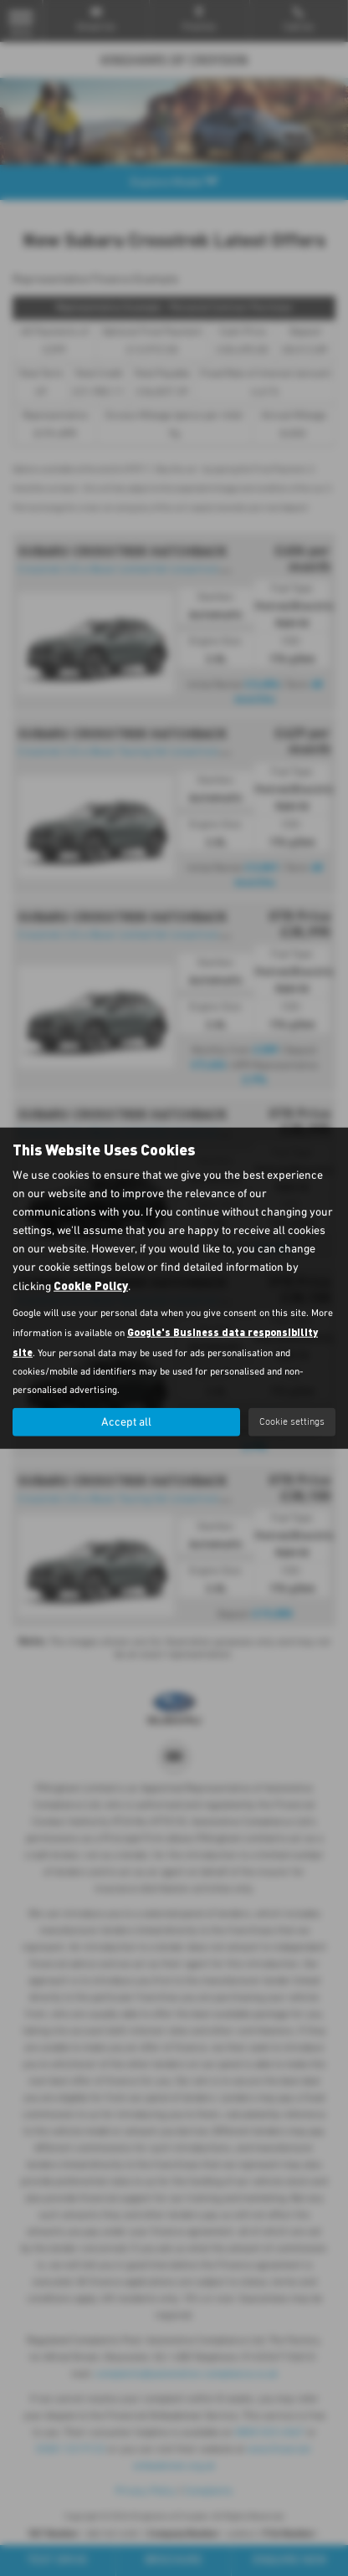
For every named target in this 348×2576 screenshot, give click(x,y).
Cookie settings (292, 1421)
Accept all (126, 1422)
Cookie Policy (91, 1285)
